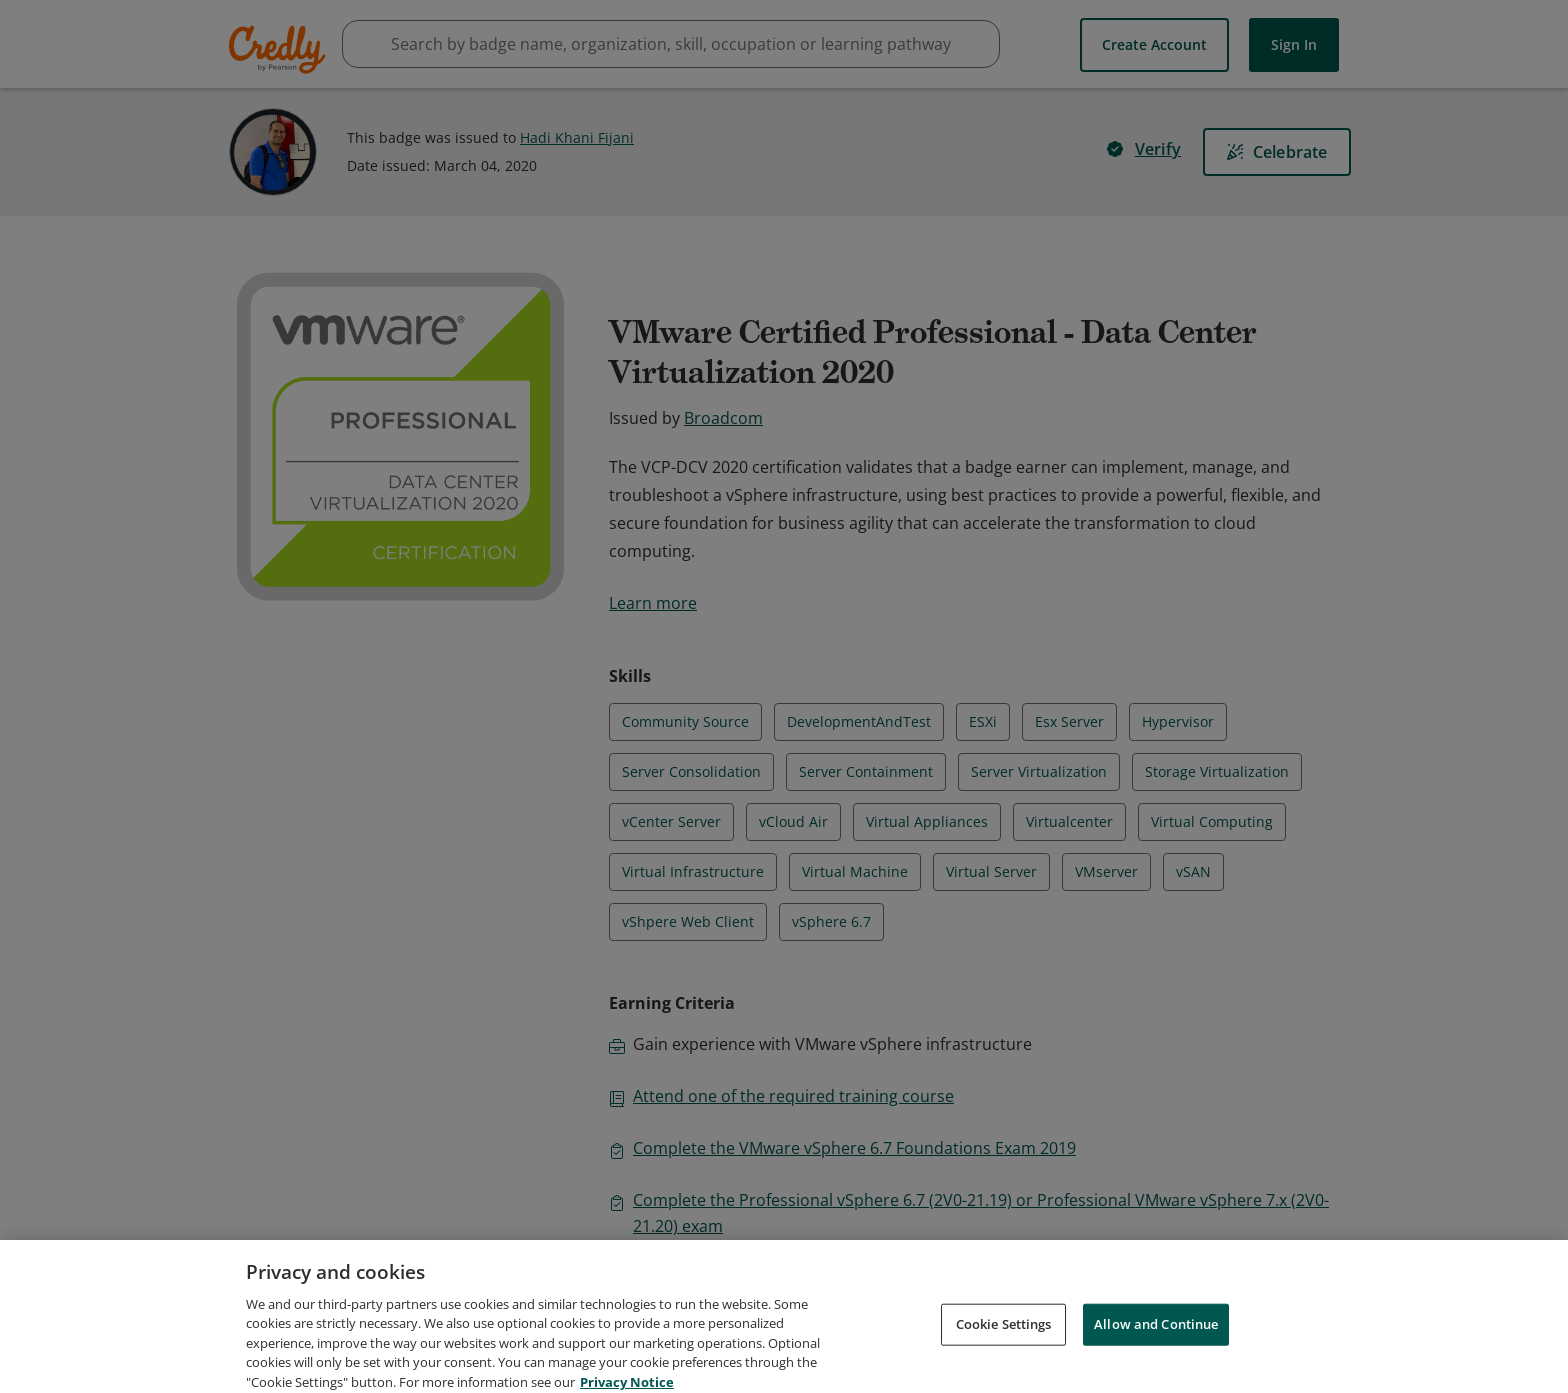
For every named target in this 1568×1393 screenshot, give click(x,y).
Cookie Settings (1004, 1344)
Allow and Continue (1156, 1344)
